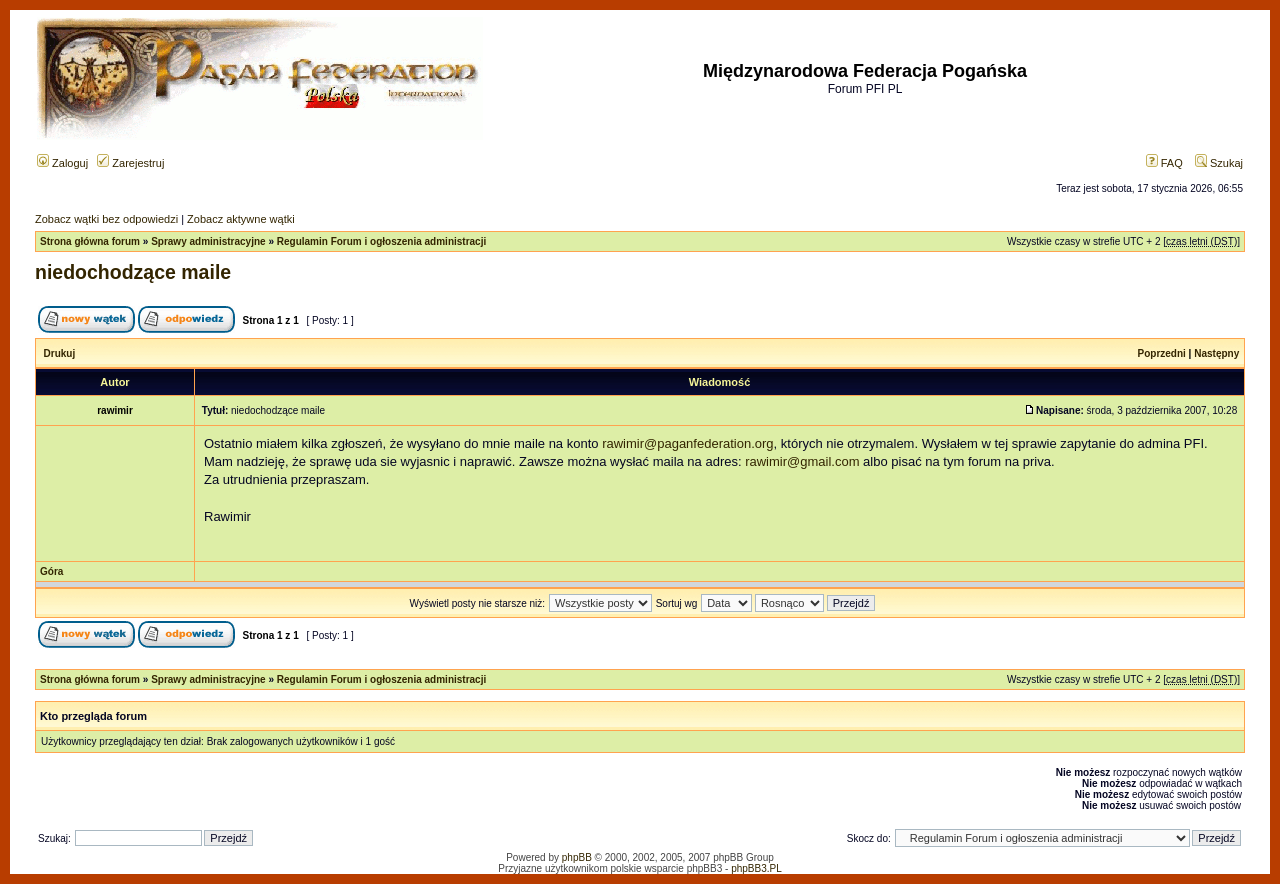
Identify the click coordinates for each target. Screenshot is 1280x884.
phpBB (577, 857)
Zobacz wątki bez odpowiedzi (106, 219)
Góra (51, 571)
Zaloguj (62, 163)
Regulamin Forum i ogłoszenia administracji (381, 241)
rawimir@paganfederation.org (687, 443)
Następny (1216, 353)
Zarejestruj (130, 163)
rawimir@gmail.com (802, 461)
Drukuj (60, 353)
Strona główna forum (90, 241)
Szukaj (1219, 163)
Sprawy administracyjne (208, 241)
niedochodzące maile (133, 272)
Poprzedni (1162, 353)
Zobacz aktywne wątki (241, 219)
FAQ (1164, 163)
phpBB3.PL (756, 868)
